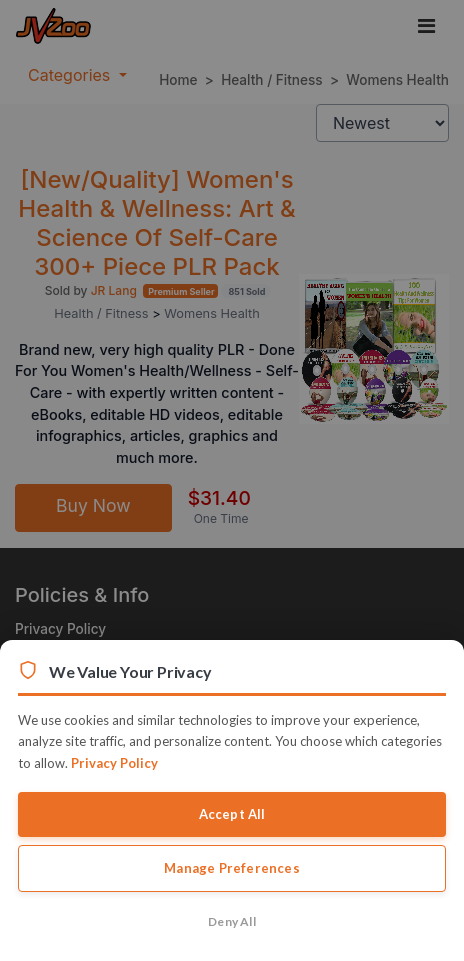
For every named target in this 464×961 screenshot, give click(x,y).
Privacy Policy (114, 763)
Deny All (232, 921)
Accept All (232, 814)
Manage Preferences (232, 868)
